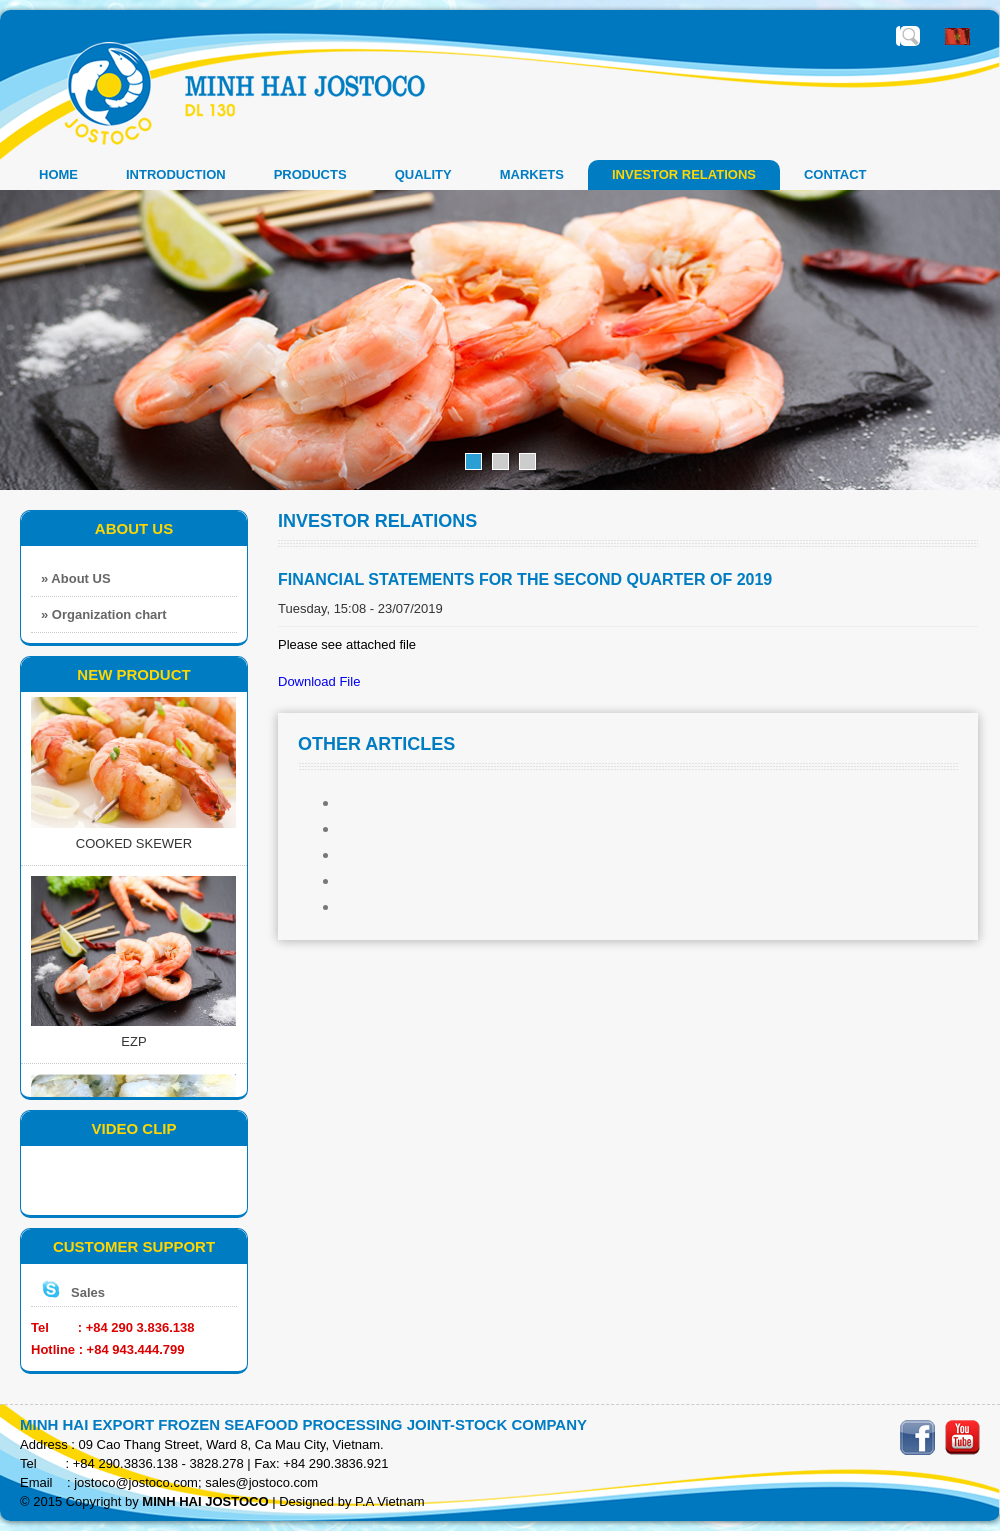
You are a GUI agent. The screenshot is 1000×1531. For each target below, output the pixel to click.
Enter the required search (910, 36)
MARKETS (532, 174)
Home (58, 174)
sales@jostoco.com (261, 1482)
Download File (319, 681)
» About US (76, 578)
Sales (88, 1292)
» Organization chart (104, 614)
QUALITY (423, 174)
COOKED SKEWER (134, 845)
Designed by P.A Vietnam (352, 1501)
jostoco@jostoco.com (136, 1482)
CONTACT (835, 174)
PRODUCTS (310, 174)
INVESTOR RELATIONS (684, 174)
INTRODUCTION (176, 174)
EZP (133, 1043)
